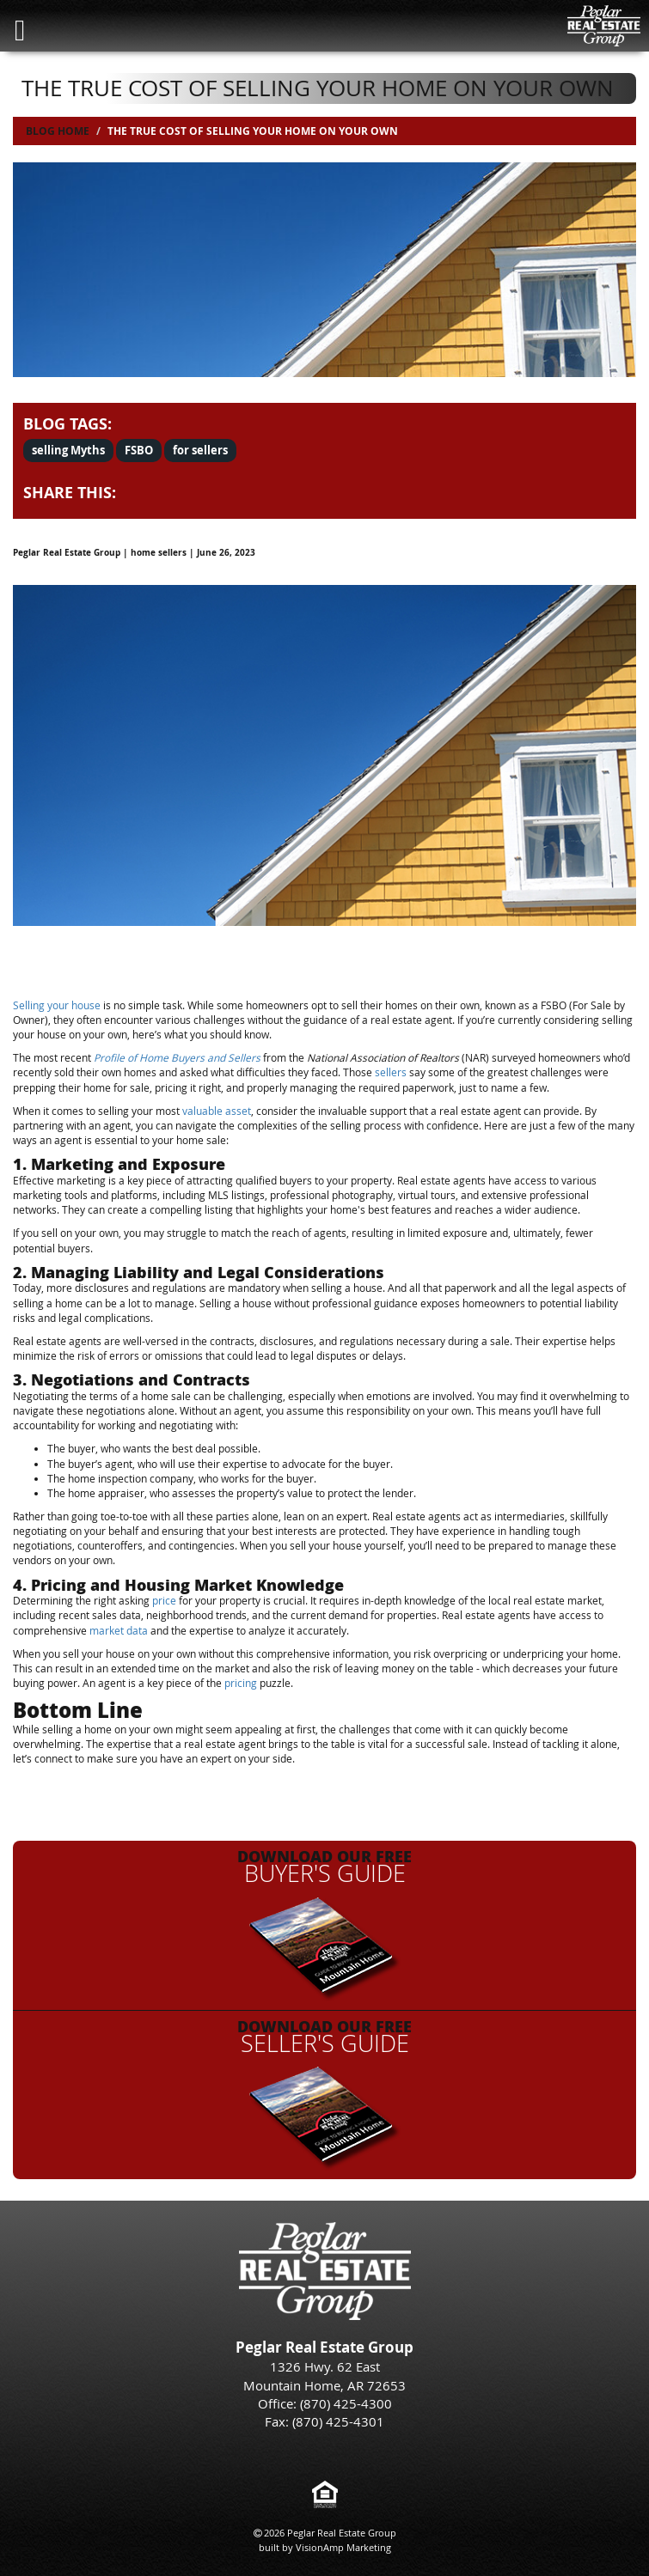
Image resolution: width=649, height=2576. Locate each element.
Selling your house (57, 1005)
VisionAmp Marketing (343, 2547)
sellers (391, 1072)
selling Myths (68, 450)
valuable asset (216, 1110)
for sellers (200, 450)
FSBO (139, 450)
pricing (240, 1683)
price (164, 1600)
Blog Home (57, 131)
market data (118, 1630)
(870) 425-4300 (346, 2403)
